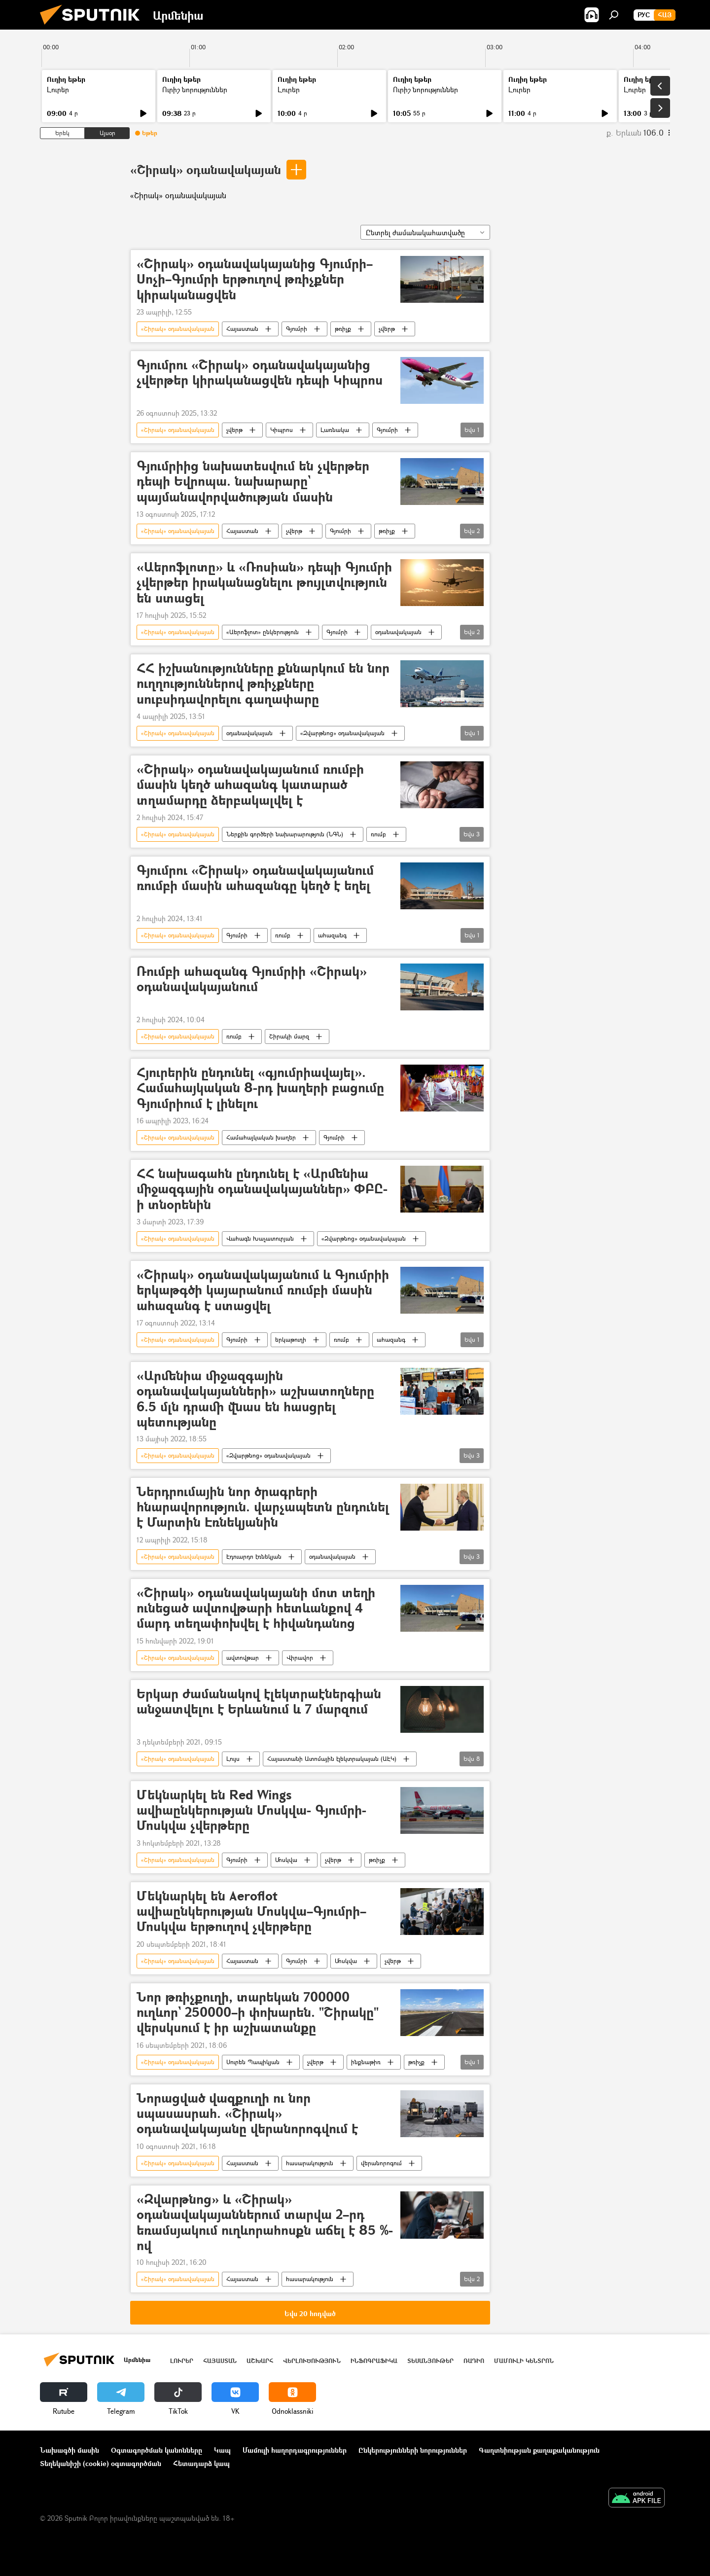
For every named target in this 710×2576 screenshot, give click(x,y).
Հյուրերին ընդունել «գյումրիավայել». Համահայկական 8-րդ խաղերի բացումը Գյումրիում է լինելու (260, 1088)
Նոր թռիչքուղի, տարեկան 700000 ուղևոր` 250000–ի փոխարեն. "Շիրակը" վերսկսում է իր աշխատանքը (258, 2012)
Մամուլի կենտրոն (524, 2361)
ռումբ (378, 834)
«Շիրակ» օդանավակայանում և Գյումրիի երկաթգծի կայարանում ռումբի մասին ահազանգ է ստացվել (263, 1290)
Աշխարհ (260, 2361)
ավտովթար (242, 1657)
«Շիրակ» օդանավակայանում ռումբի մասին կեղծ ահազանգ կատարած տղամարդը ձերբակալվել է (250, 784)
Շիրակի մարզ (289, 1036)
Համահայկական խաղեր (261, 1137)
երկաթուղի (290, 1339)
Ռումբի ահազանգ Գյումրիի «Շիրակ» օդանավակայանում (252, 979)
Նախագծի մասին (69, 2450)
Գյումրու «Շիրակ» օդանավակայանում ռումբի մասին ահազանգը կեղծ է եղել (255, 878)
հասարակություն (309, 2163)
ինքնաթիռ (366, 2062)
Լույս (233, 1758)
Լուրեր (58, 89)
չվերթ (387, 328)
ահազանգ (332, 935)
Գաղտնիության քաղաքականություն (539, 2450)
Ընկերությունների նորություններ (412, 2450)
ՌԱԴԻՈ (473, 2361)
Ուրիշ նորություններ (194, 89)
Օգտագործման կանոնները (156, 2450)
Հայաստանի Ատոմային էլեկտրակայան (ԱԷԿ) (331, 1758)
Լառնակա (334, 430)
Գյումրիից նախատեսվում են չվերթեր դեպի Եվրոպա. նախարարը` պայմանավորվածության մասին (253, 481)
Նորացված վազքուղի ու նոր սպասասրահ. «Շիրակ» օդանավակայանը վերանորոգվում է (247, 2113)
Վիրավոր (299, 1657)
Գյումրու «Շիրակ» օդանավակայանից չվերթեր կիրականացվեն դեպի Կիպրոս (260, 373)
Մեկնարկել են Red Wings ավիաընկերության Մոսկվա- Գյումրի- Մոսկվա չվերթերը (251, 1810)
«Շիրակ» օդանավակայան (205, 169)
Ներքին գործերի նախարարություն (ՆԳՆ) (284, 834)
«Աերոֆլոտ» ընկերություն (262, 632)
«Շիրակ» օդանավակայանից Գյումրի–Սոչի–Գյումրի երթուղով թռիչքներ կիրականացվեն (255, 279)
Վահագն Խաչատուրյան (260, 1238)
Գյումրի (296, 328)
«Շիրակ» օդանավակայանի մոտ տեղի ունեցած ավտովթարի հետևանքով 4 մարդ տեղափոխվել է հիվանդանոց (256, 1608)
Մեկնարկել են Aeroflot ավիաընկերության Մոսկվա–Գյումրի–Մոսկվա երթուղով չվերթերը (251, 1911)
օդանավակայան (398, 632)
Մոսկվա (286, 1860)
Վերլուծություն (312, 2361)
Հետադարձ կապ (201, 2463)
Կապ (222, 2450)
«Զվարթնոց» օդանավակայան (342, 733)
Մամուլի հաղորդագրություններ (295, 2450)
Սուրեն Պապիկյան (253, 2062)
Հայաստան (242, 328)
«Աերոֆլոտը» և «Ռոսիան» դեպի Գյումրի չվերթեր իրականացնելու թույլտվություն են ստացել (264, 582)
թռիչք (343, 328)
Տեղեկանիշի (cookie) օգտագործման (100, 2463)
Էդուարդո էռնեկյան (254, 1556)
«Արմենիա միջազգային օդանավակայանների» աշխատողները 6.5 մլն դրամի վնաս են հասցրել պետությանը (255, 1399)
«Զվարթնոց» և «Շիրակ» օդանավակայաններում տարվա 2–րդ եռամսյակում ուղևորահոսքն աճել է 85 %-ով (265, 2222)
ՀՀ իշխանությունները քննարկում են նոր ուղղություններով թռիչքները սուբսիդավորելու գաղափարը (263, 683)
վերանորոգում (381, 2163)
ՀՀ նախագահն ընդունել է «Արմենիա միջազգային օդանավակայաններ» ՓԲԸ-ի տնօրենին (262, 1189)
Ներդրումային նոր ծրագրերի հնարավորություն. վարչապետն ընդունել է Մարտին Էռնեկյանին (263, 1507)
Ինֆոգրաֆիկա (374, 2361)
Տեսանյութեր (430, 2361)
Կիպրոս (281, 430)
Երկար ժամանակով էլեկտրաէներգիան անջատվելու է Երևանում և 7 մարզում (259, 1701)
